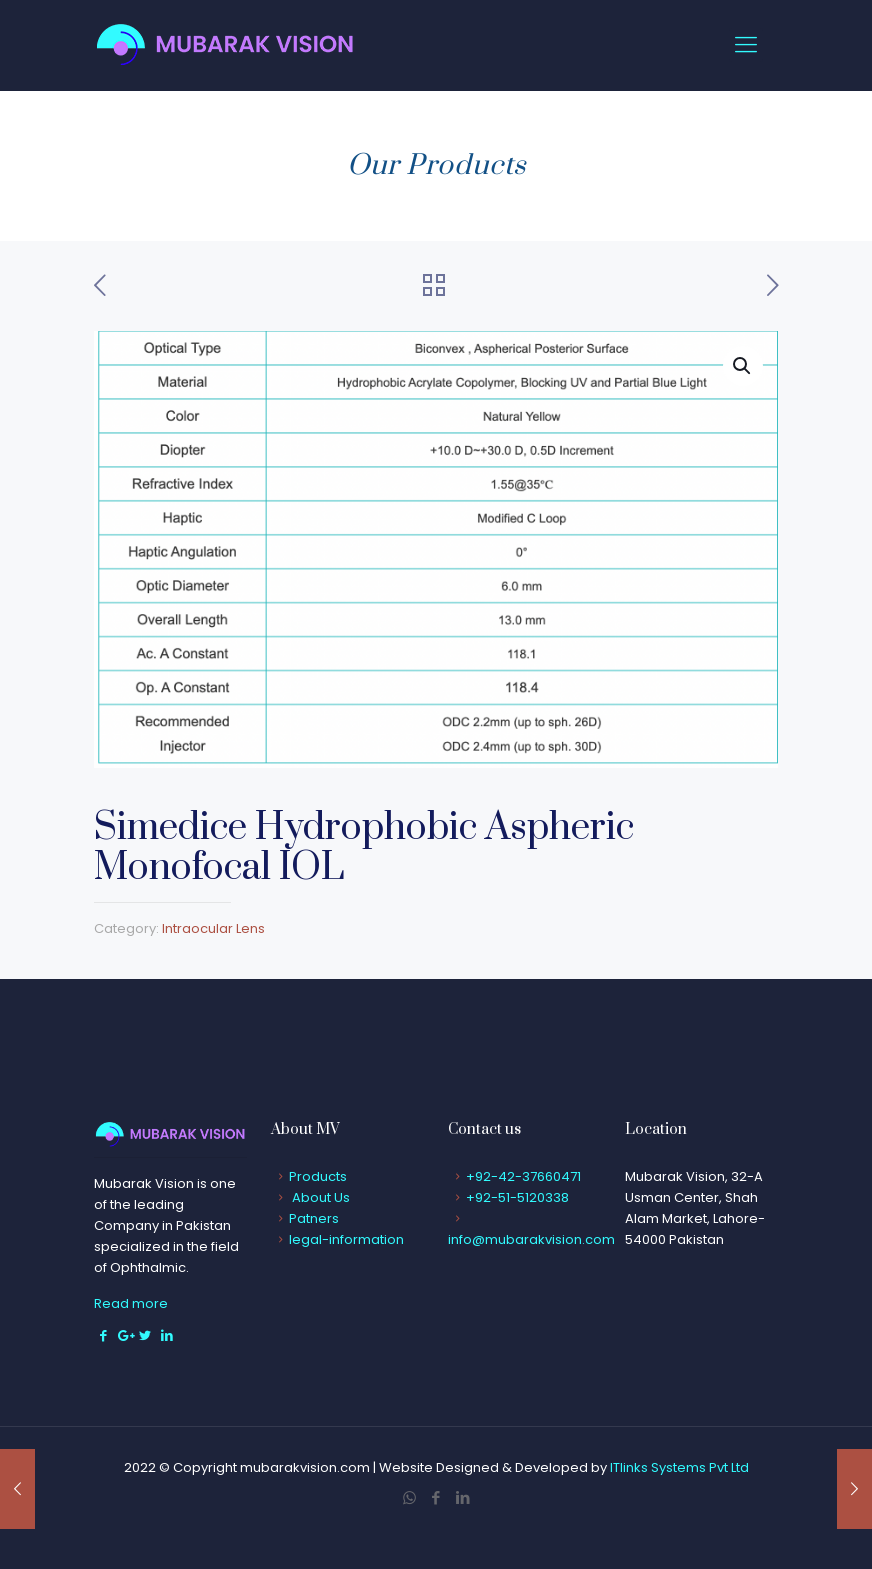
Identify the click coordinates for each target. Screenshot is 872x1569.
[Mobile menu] (746, 45)
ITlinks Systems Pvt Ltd (679, 1467)
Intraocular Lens (213, 928)
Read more (131, 1303)
